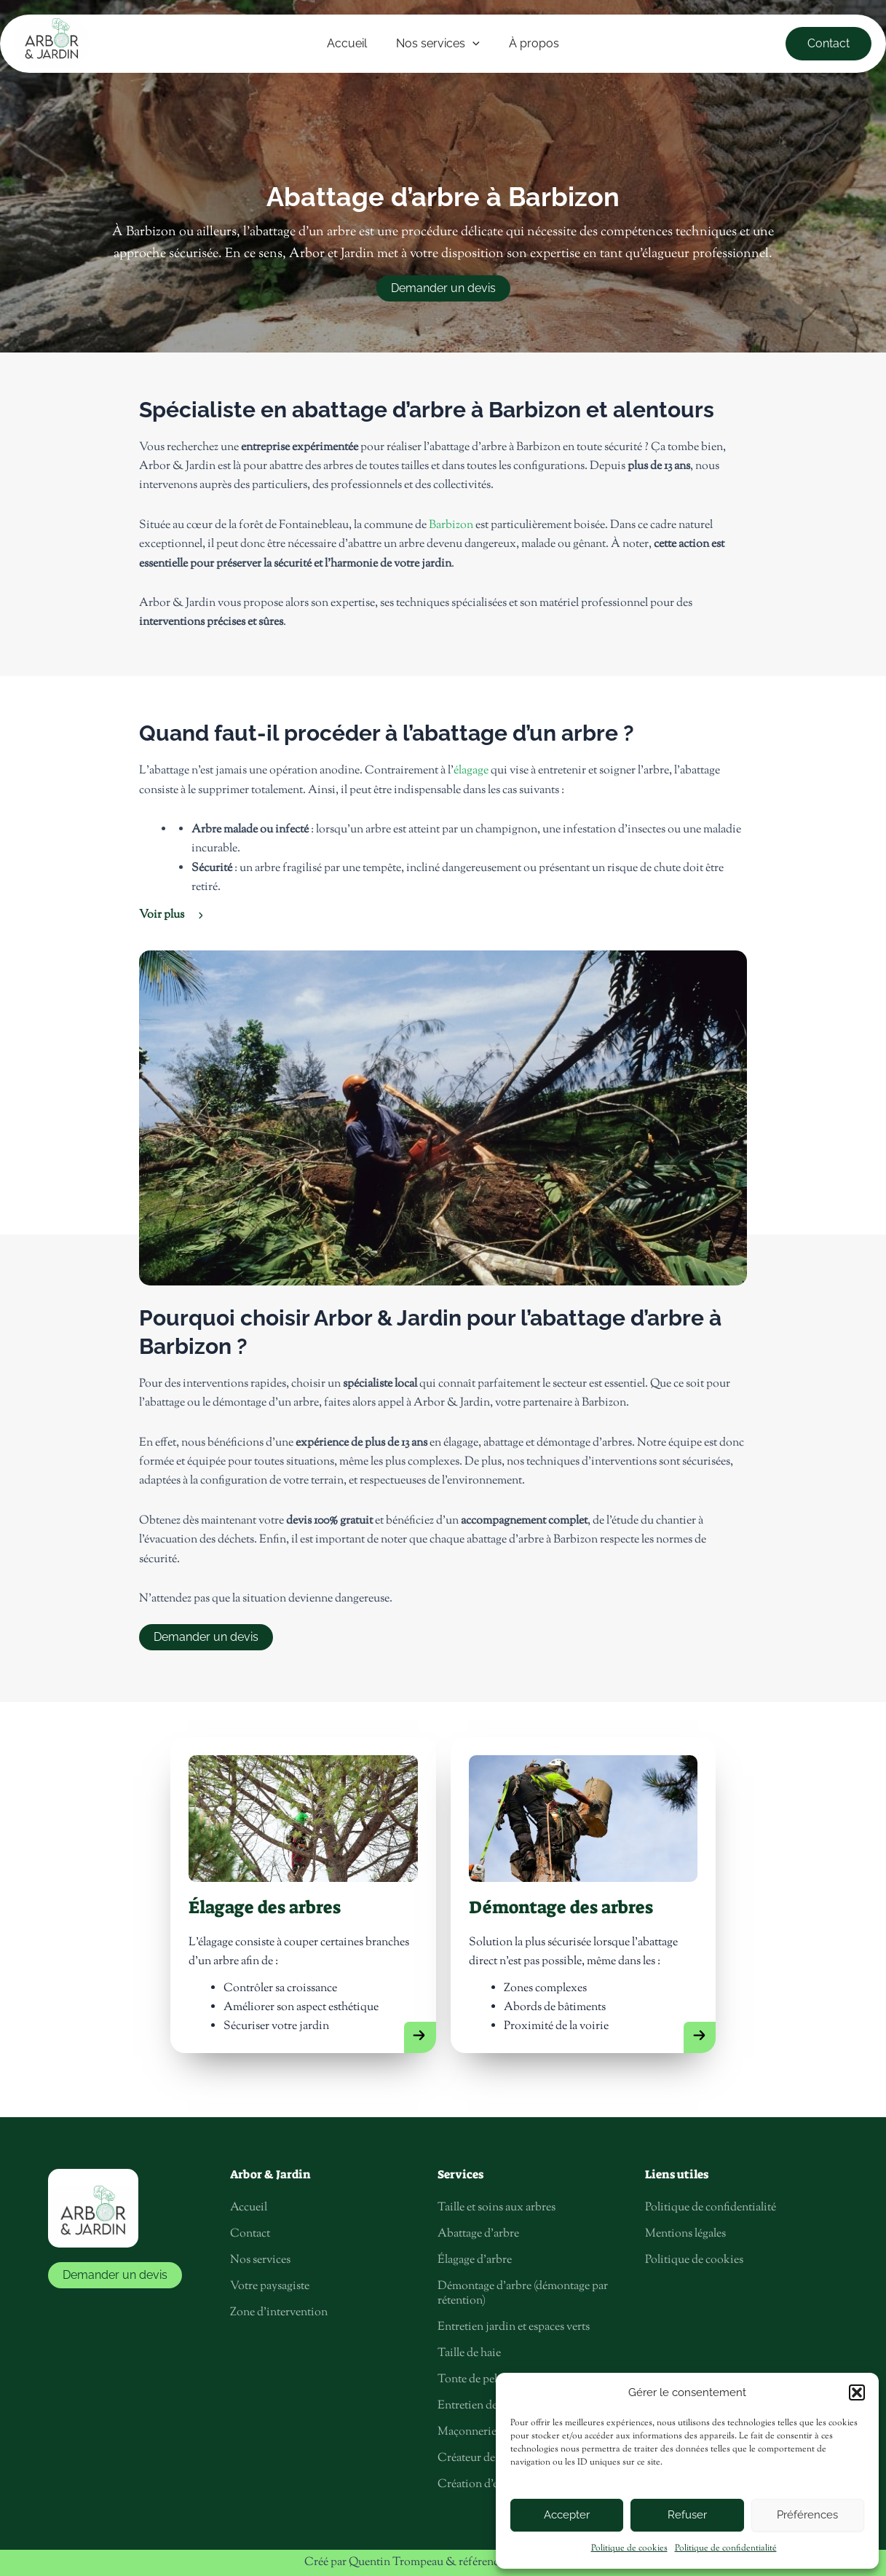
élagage (470, 771)
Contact (250, 2234)
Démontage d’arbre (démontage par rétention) (523, 2294)
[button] (857, 2392)
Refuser (687, 2514)
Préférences (807, 2514)
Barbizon (451, 525)
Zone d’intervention (279, 2313)
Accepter (567, 2514)
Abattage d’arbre (478, 2234)
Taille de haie (469, 2354)
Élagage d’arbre (475, 2261)
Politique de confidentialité (726, 2548)
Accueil (248, 2208)
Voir (161, 915)
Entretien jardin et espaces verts (514, 2328)
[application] (472, 44)
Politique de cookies (629, 2548)
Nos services (260, 2261)
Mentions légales (685, 2234)
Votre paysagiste (269, 2287)
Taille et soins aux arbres (496, 2208)
